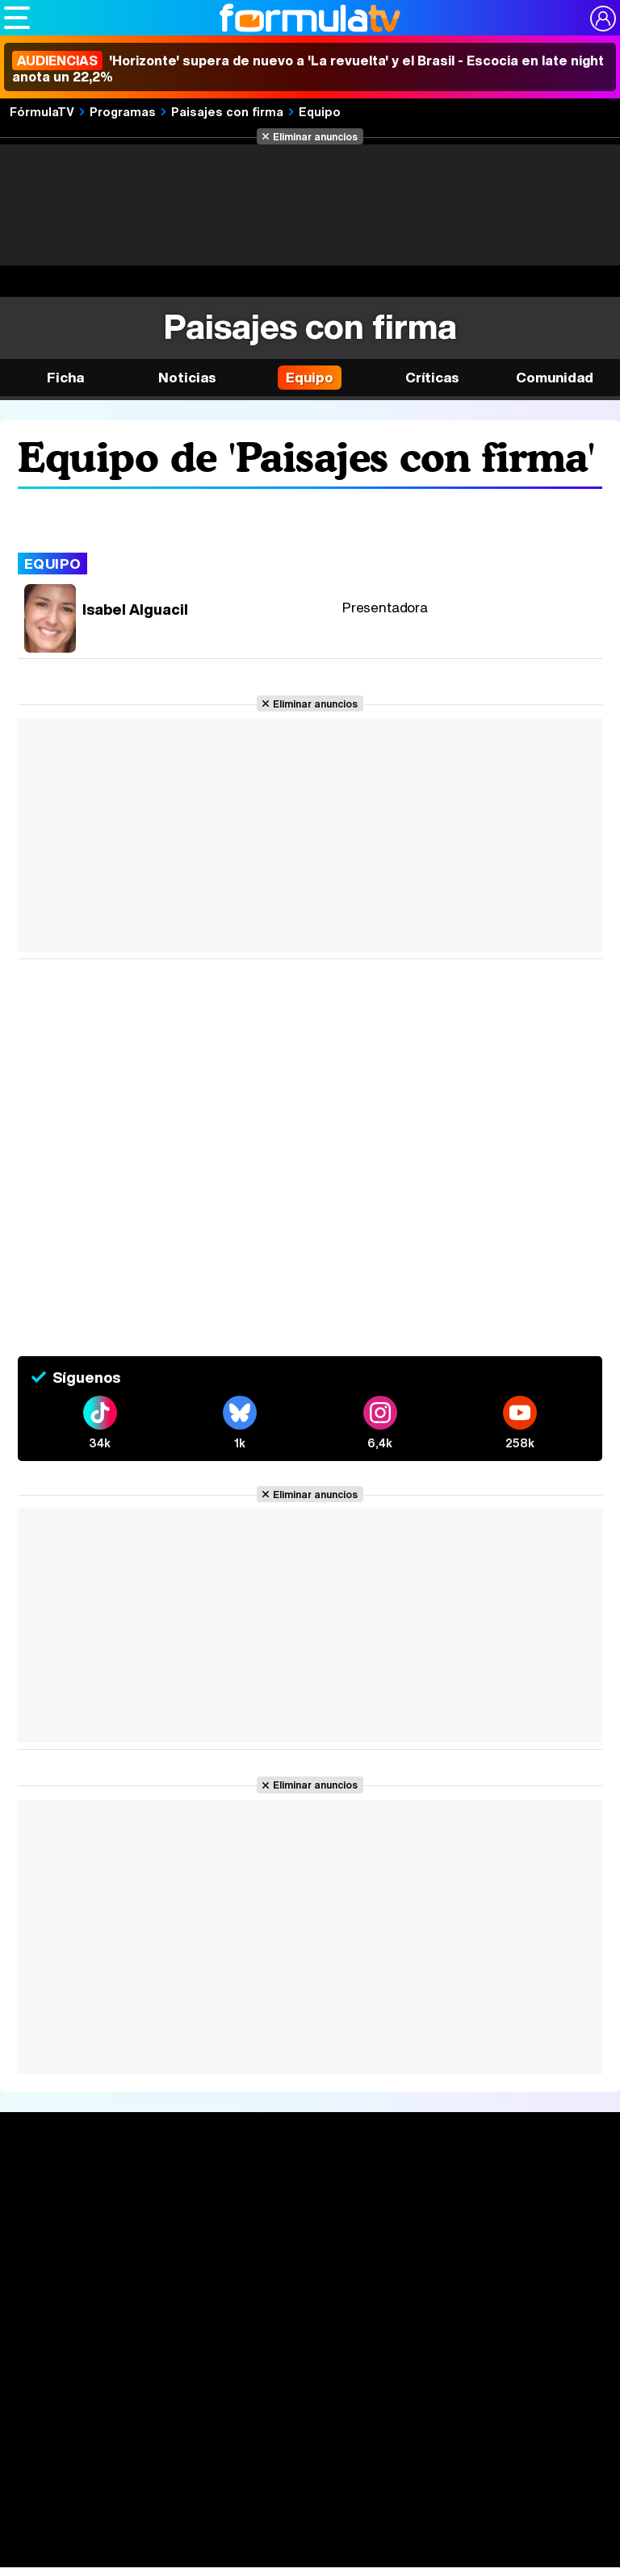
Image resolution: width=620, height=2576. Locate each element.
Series (156, 2189)
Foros (510, 2219)
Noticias (187, 377)
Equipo (320, 111)
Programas (123, 111)
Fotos (392, 2189)
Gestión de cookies (474, 2378)
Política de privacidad (243, 2378)
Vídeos (276, 2249)
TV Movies (163, 2242)
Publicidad (564, 2378)
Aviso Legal (146, 2378)
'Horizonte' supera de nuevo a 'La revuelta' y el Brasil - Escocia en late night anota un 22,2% (308, 68)
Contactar (289, 2397)
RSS (339, 2397)
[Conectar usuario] (603, 18)
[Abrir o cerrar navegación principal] (17, 17)
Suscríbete (530, 2249)
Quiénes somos (63, 2378)
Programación (303, 2219)
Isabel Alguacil (135, 609)
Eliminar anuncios (315, 136)
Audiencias (292, 2189)
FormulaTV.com (268, 2426)
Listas (150, 2225)
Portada (43, 2189)
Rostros (518, 2189)
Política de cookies (360, 2378)
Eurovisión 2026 (419, 2238)
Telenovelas (416, 2263)
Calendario (164, 2208)
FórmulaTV (42, 111)
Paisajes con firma (227, 111)
